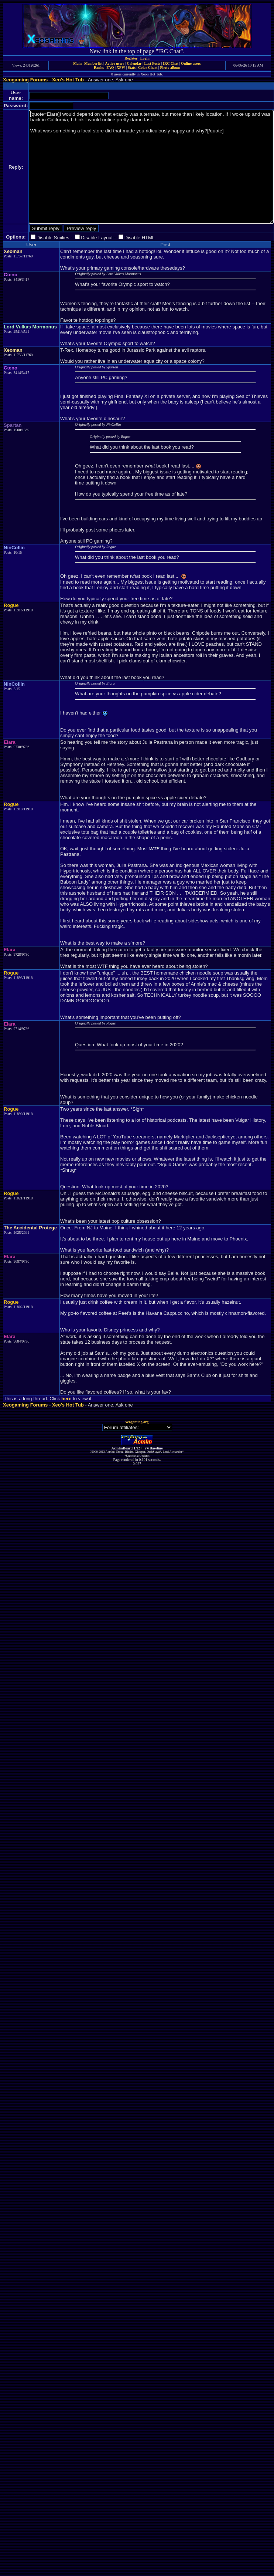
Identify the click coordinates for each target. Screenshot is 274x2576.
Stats (132, 67)
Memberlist (93, 63)
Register (131, 58)
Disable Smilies (53, 237)
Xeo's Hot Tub (68, 79)
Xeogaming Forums (25, 79)
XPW (121, 67)
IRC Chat (170, 63)
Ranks (99, 67)
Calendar (134, 63)
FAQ (110, 67)
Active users (114, 63)
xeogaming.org (136, 1422)
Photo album (170, 67)
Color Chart (147, 67)
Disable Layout (97, 237)
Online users (191, 63)
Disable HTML (139, 237)
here (66, 1398)
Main (77, 63)
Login (145, 58)
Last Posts (152, 63)
